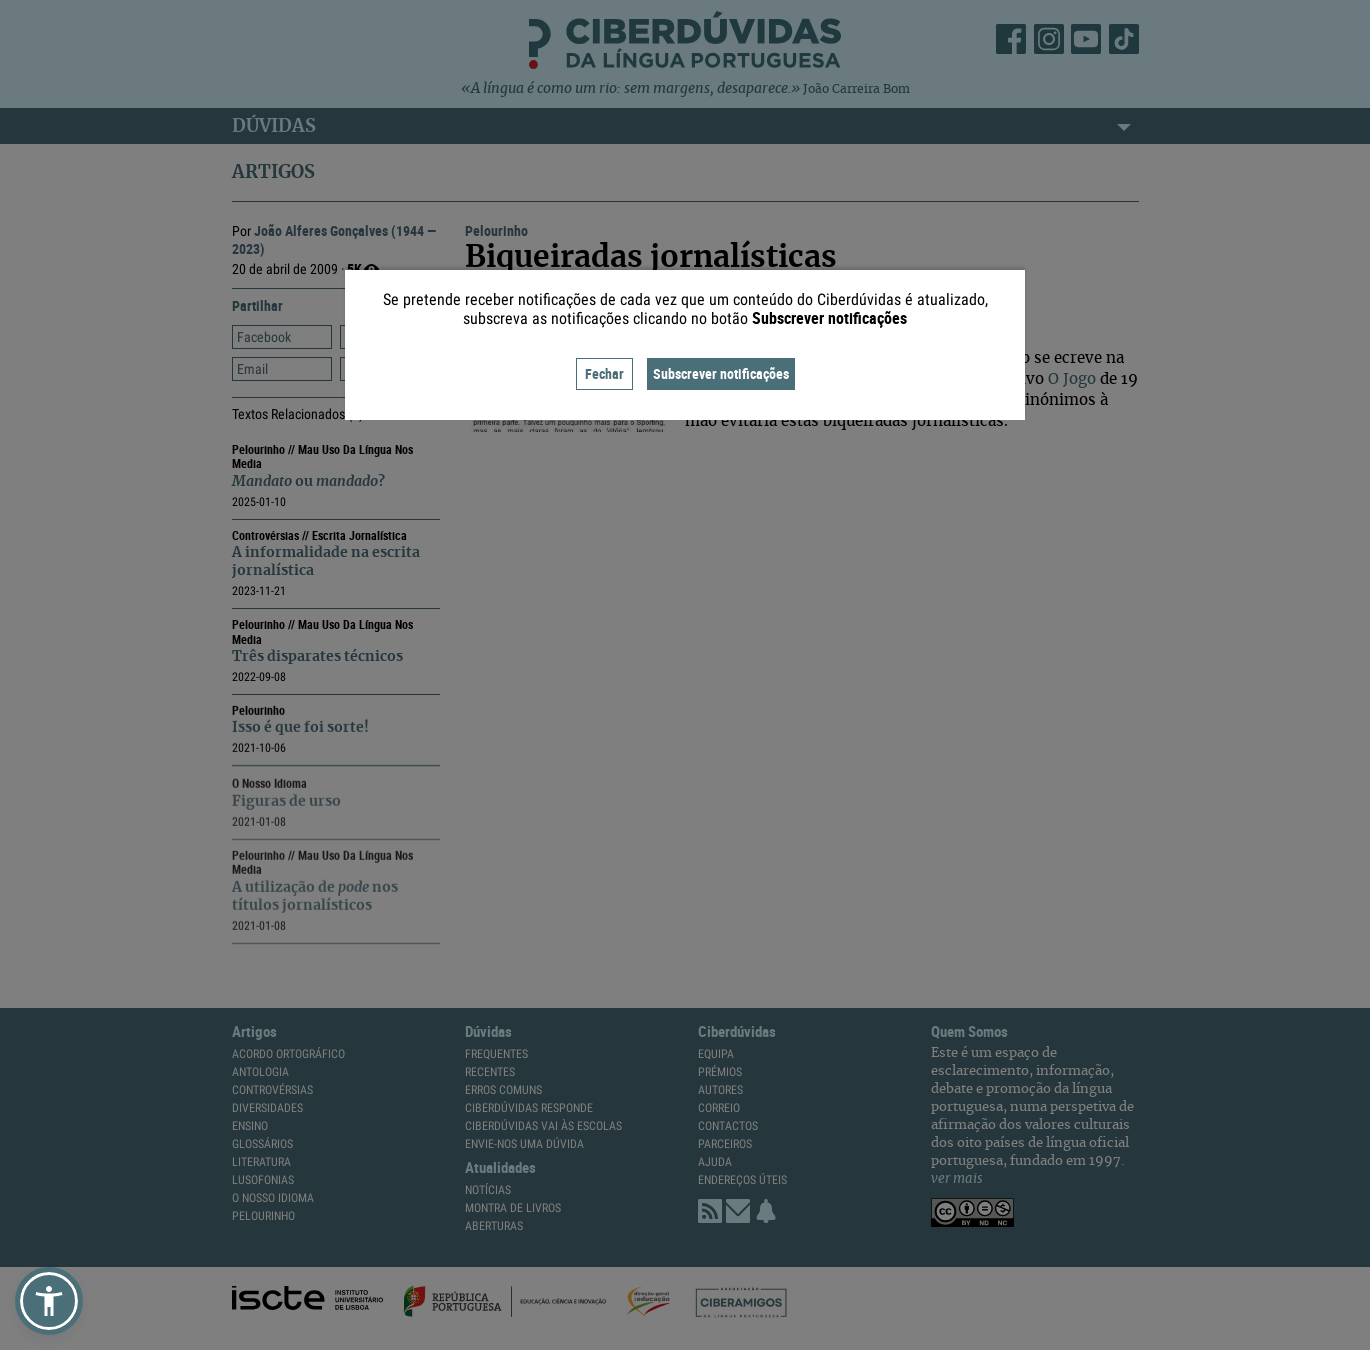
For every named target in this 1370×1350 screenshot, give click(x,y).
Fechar (604, 373)
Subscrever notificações (721, 373)
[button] (49, 1301)
